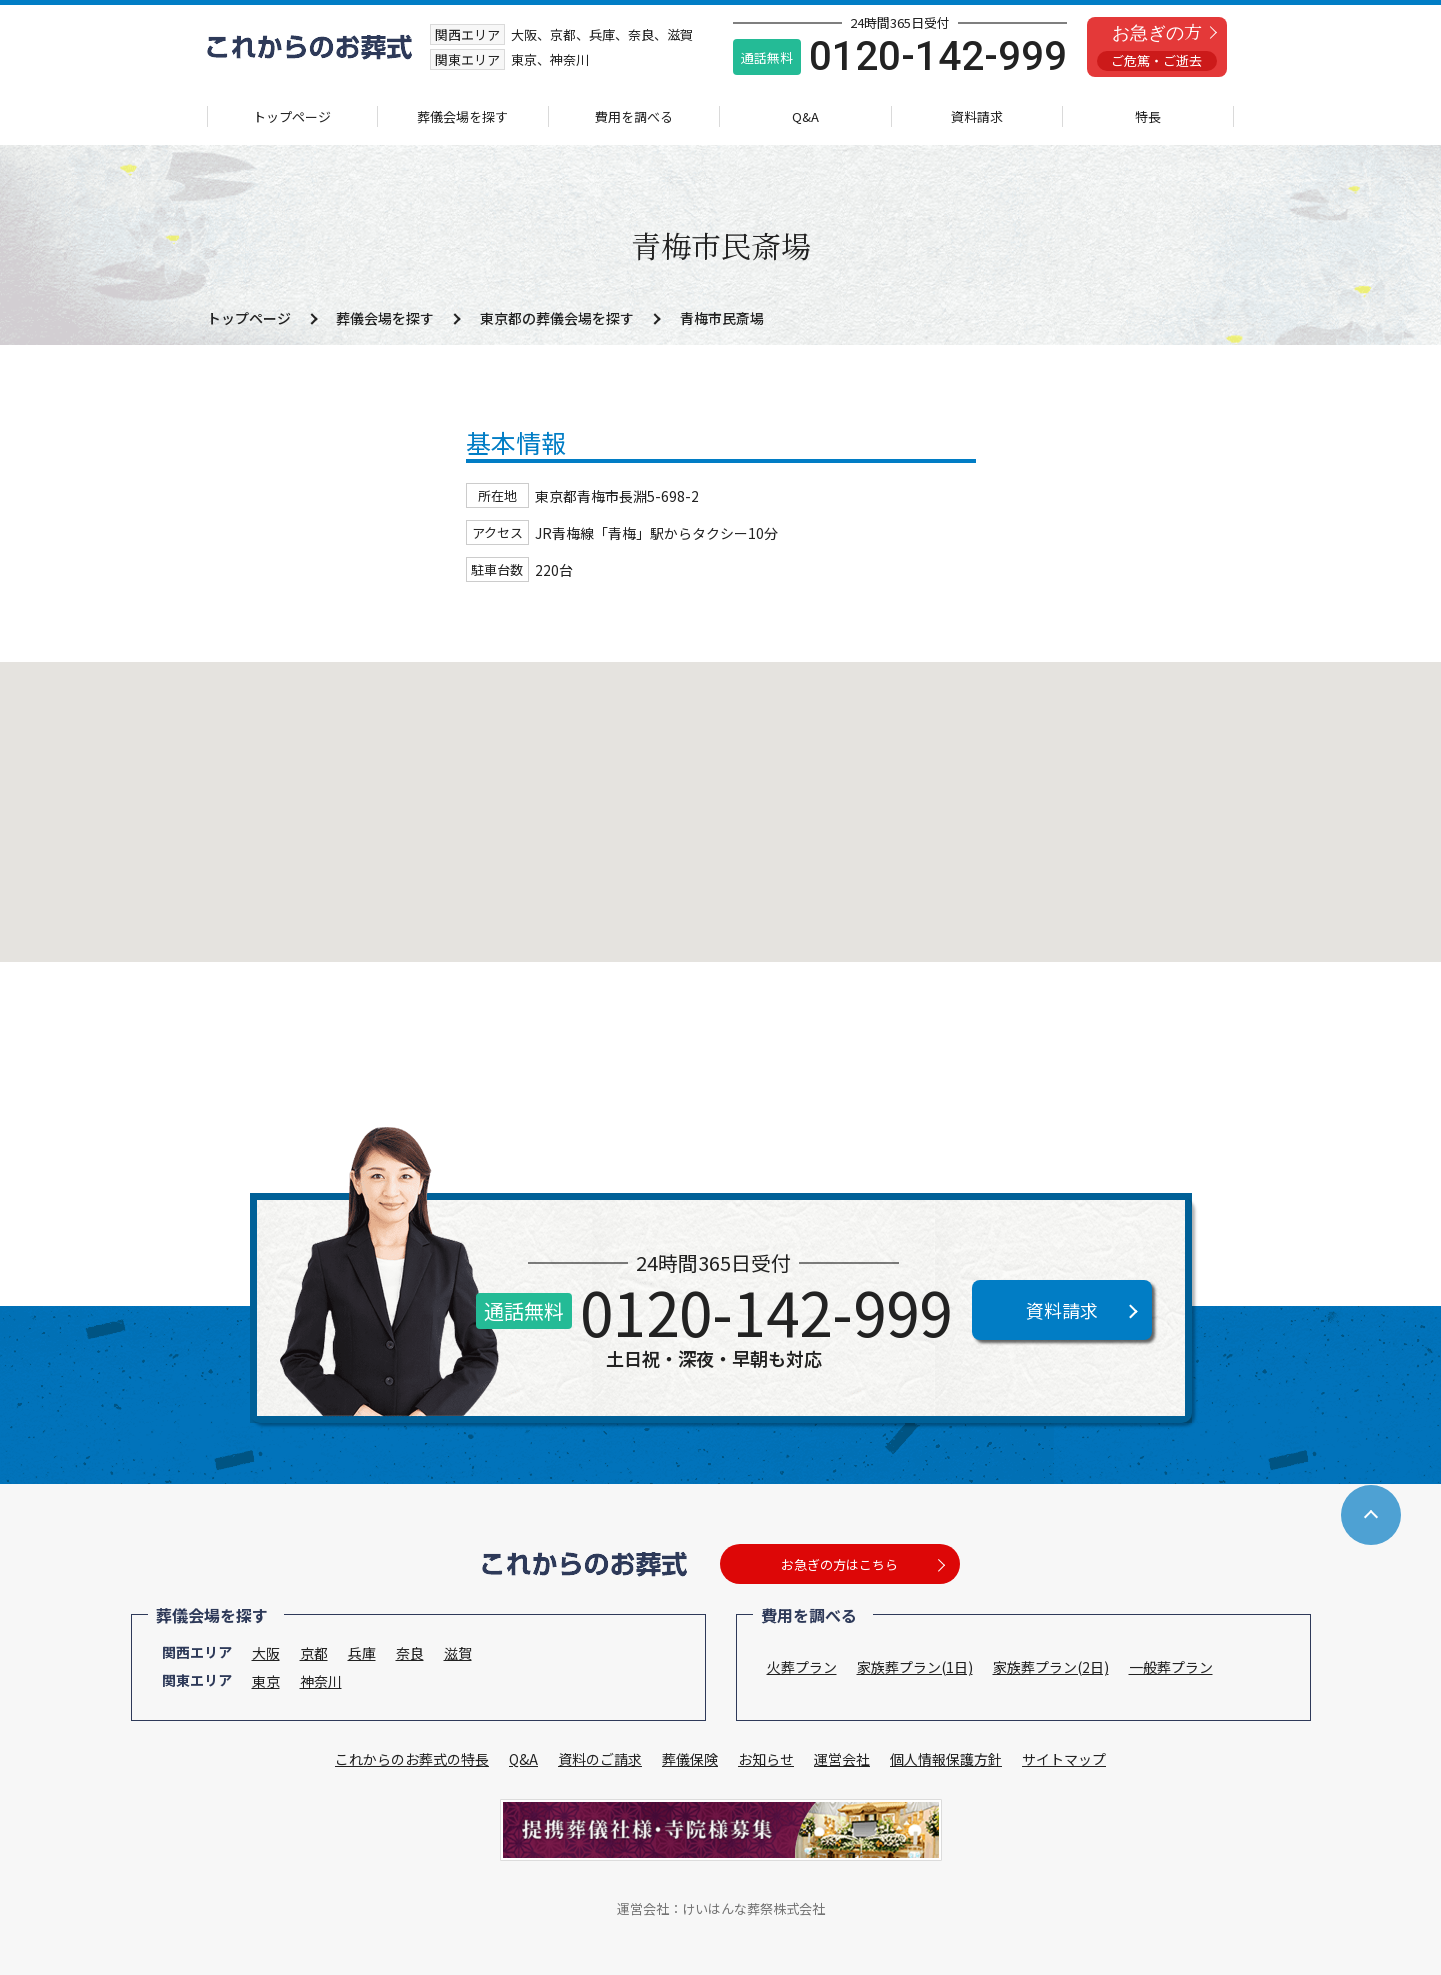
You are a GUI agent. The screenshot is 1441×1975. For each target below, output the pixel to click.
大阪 (266, 1653)
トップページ (292, 116)
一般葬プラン (1171, 1667)
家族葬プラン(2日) (1051, 1667)
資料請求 (977, 116)
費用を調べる (634, 116)
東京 (266, 1681)
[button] (721, 793)
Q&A (805, 116)
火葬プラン (802, 1667)
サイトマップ (1064, 1759)
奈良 (410, 1653)
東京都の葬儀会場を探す (557, 318)
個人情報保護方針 (946, 1759)
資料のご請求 (600, 1759)
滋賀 (458, 1653)
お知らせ (766, 1759)
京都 (314, 1653)
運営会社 (842, 1759)
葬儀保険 (690, 1759)
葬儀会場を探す (462, 116)
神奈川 (321, 1681)
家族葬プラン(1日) (915, 1667)
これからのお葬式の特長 (412, 1759)
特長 (1148, 116)
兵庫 (362, 1653)
